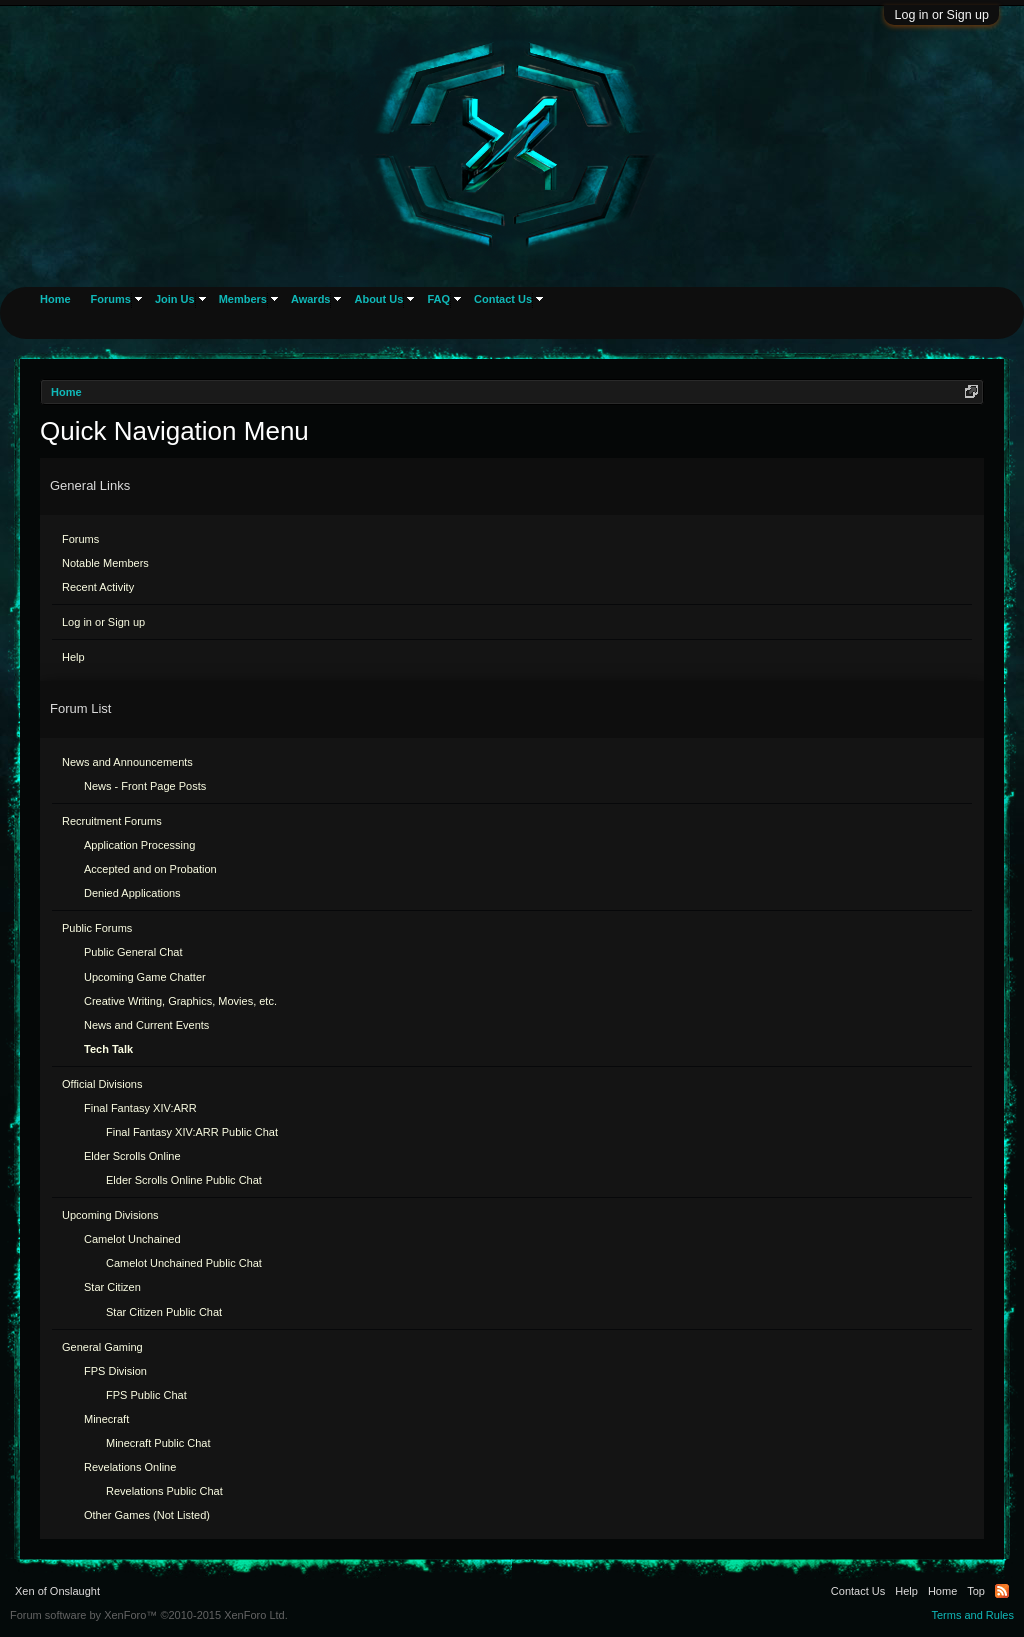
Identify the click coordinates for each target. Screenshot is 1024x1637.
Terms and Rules (972, 1615)
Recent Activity (98, 587)
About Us (378, 299)
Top (976, 1591)
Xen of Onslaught (57, 1591)
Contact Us (503, 299)
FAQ (438, 299)
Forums (80, 539)
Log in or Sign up (941, 15)
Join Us (175, 299)
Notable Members (105, 563)
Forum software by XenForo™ (149, 1615)
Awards (311, 299)
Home (55, 299)
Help (73, 657)
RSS (1002, 1591)
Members (243, 299)
